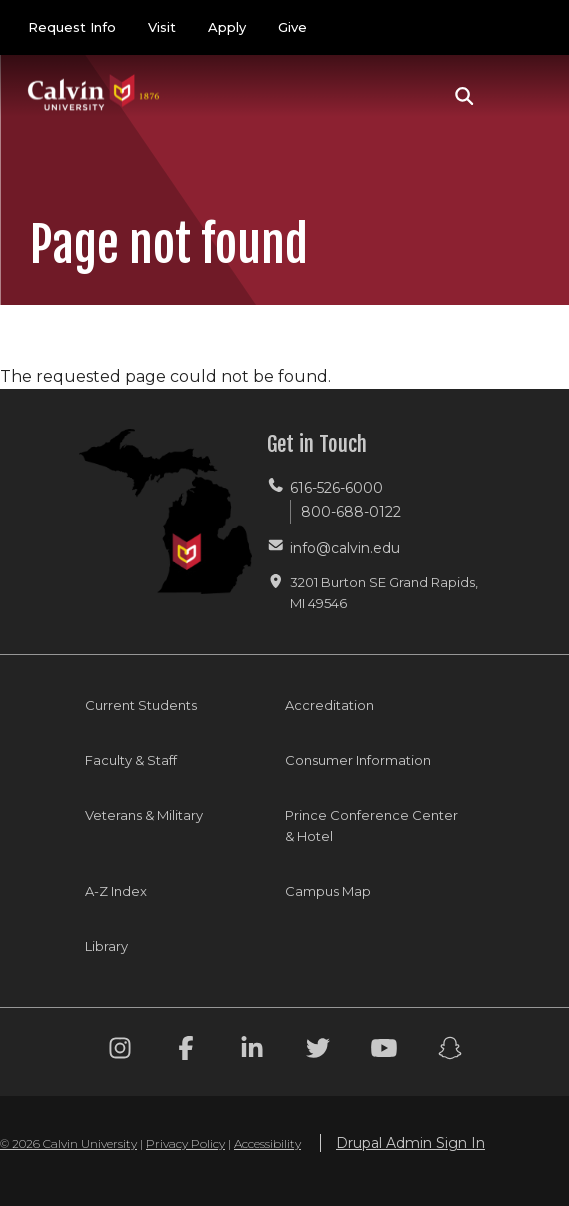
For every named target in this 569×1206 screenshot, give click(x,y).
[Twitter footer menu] (318, 1051)
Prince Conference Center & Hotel (371, 825)
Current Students (141, 705)
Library (106, 946)
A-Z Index (116, 891)
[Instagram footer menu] (120, 1051)
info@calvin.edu (345, 548)
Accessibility (267, 1143)
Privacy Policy (185, 1143)
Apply (227, 27)
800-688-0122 (351, 512)
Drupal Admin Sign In (410, 1143)
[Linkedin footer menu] (252, 1051)
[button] (464, 96)
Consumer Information (358, 760)
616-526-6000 (336, 488)
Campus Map (328, 891)
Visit (162, 27)
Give (292, 27)
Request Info (72, 27)
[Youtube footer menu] (384, 1051)
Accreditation (329, 705)
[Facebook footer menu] (186, 1051)
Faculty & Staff (131, 760)
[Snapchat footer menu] (450, 1051)
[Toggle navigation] (518, 96)
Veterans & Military (144, 815)
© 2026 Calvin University (68, 1143)
